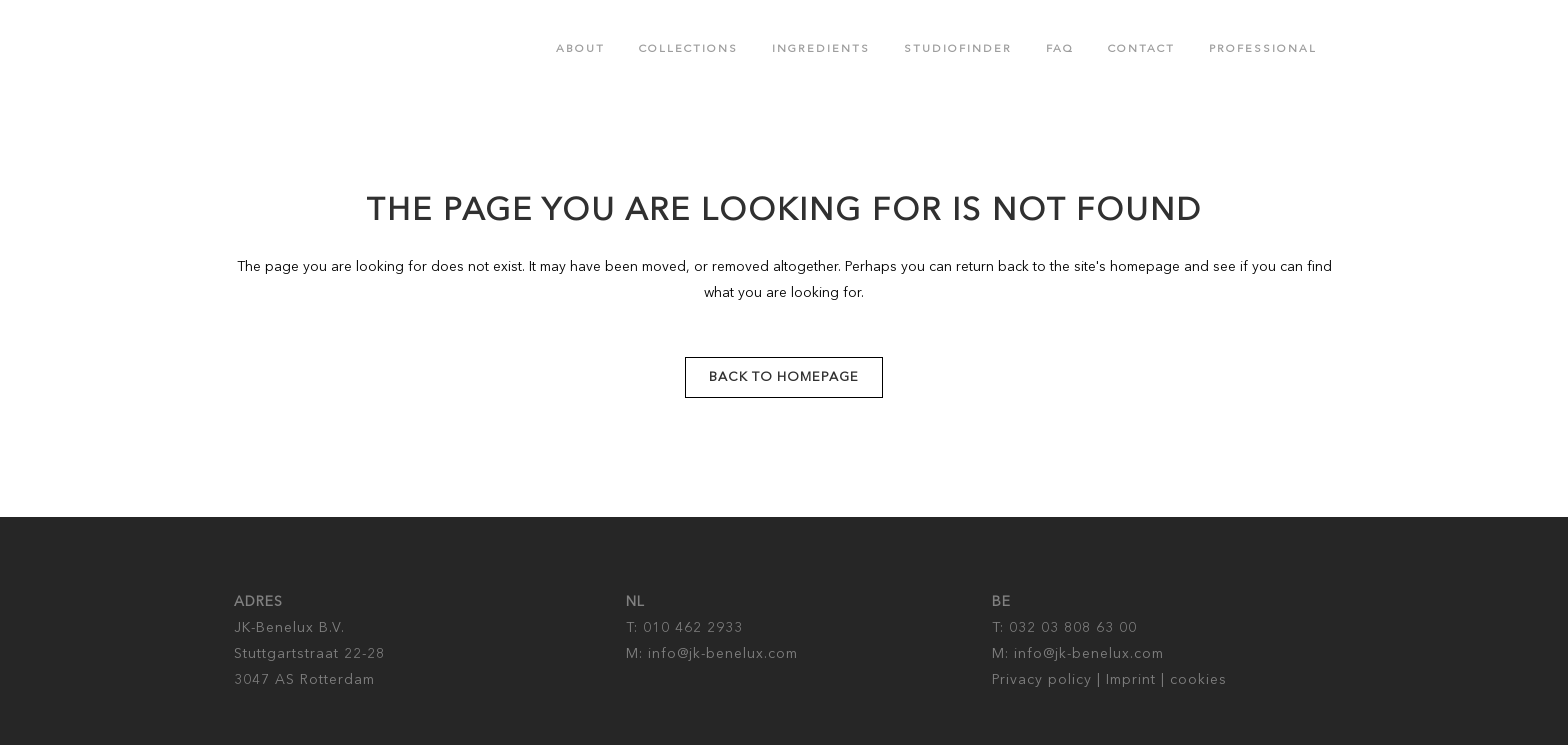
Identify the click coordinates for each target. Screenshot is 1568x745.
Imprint (1131, 680)
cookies (1198, 680)
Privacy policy (1042, 680)
